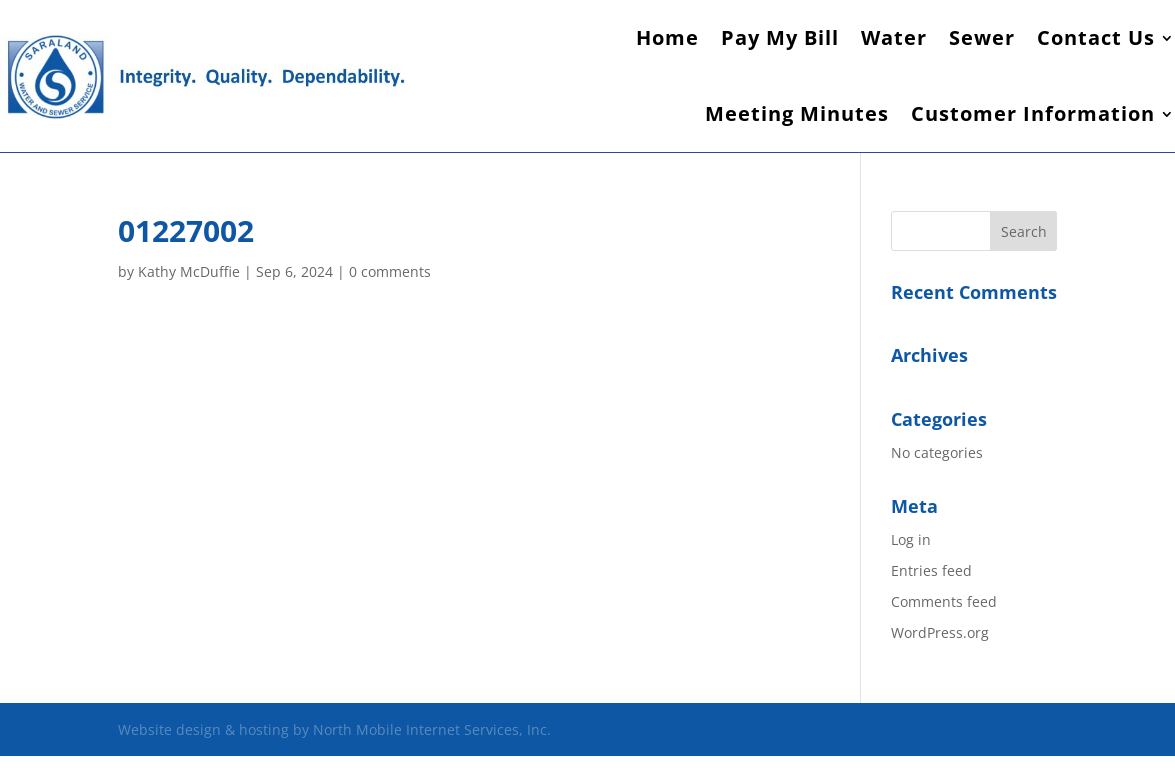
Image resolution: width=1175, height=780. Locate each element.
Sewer (982, 37)
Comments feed (944, 601)
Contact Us (1096, 37)
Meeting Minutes (797, 113)
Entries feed (931, 570)
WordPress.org (940, 632)
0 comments (390, 271)
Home (667, 37)
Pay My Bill (780, 37)
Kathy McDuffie (189, 271)
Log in (911, 539)
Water (894, 37)
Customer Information (1033, 113)
